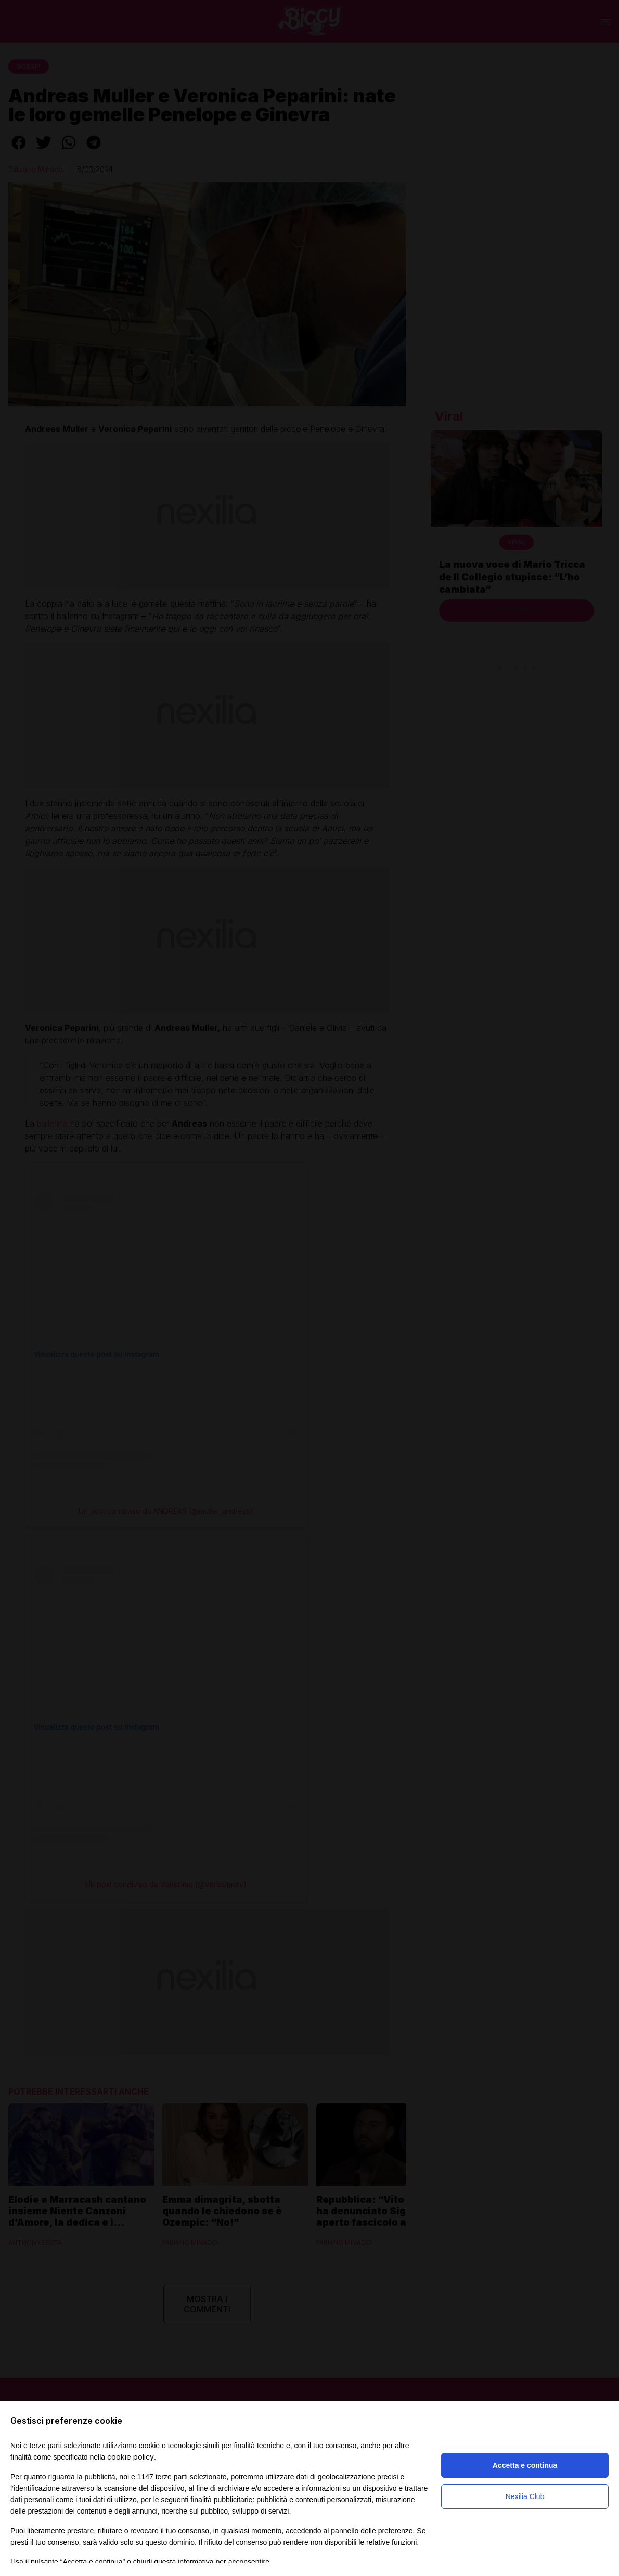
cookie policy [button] (130, 2456)
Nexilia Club (525, 2496)
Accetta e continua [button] (525, 2465)
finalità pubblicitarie (221, 2499)
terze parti (172, 2477)
